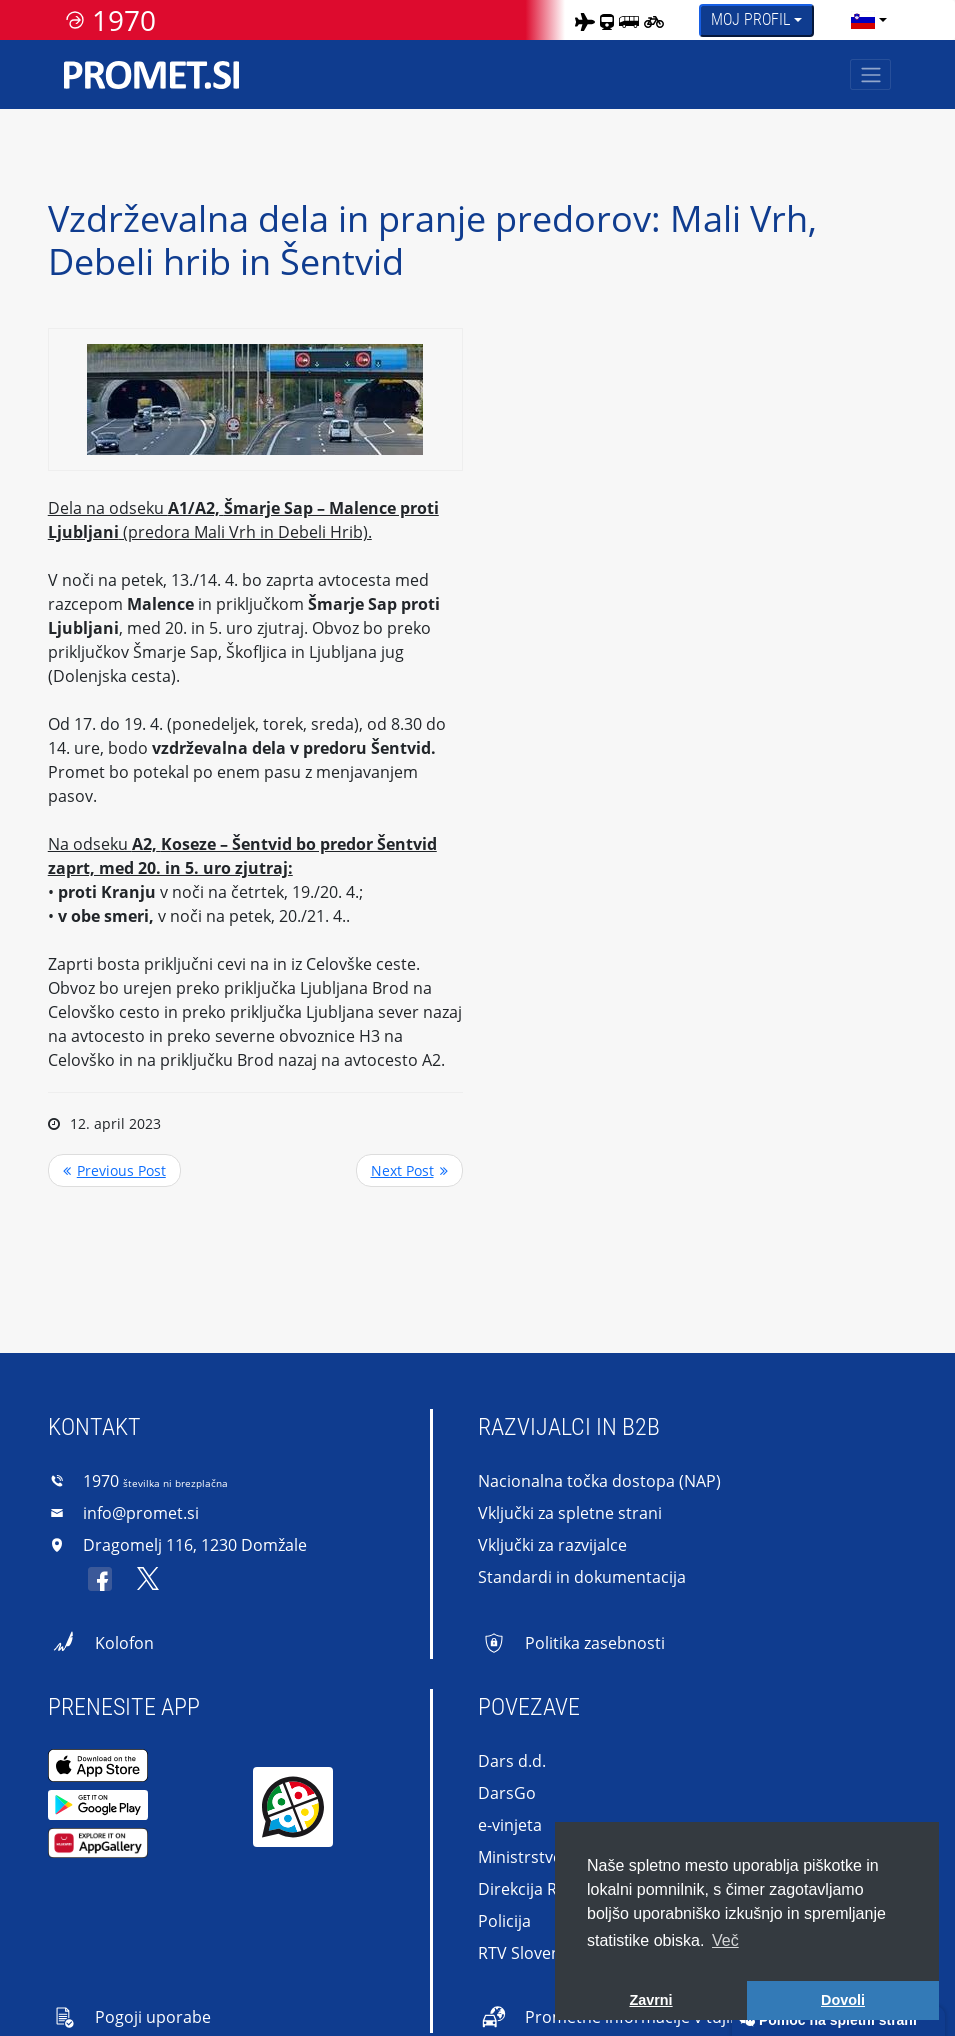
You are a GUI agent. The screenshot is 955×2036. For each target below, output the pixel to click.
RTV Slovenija (528, 1953)
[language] (863, 20)
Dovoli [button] (843, 2000)
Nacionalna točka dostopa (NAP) (599, 1481)
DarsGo (507, 1793)
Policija (504, 1921)
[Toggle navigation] (870, 74)
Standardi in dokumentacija (582, 1577)
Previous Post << (114, 1170)
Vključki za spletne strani (570, 1513)
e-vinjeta (510, 1825)
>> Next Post (409, 1170)
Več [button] (725, 1940)
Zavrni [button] (650, 2000)
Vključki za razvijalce (552, 1545)
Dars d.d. (512, 1761)
